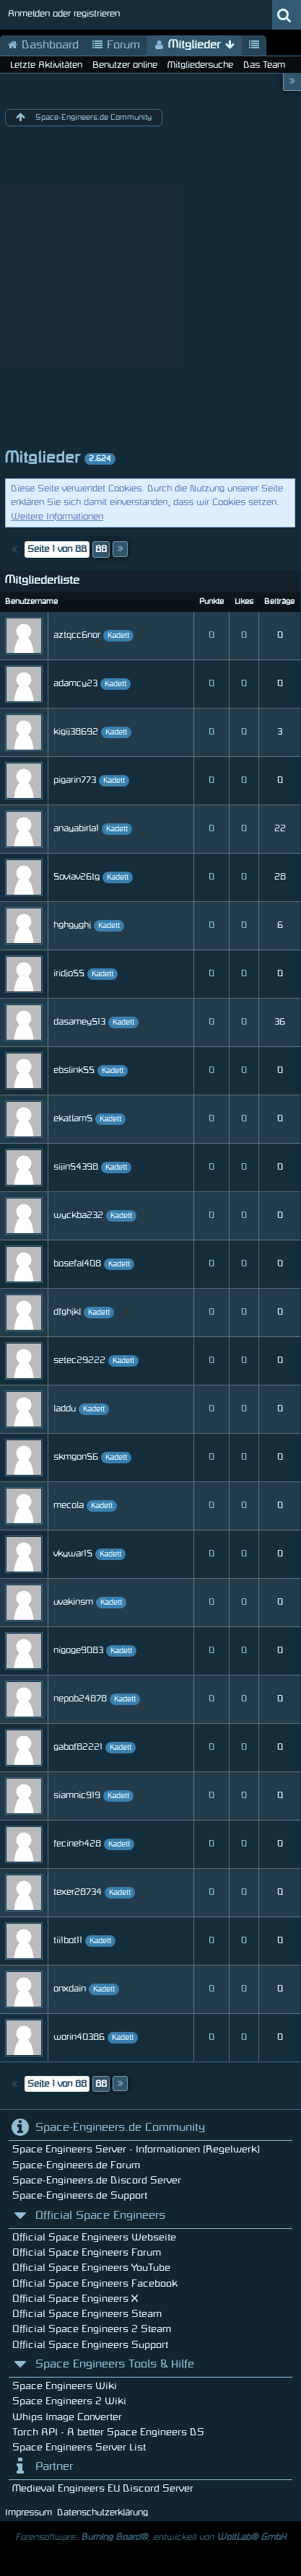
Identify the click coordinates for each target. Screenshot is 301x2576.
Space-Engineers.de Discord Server (96, 2180)
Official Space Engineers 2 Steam (91, 2329)
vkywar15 (72, 1553)
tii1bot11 (67, 1940)
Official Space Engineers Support (90, 2344)
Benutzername (31, 601)
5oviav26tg (76, 876)
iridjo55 (68, 973)
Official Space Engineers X (75, 2298)
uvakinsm (73, 1602)
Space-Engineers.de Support (79, 2195)
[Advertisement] (150, 289)
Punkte (211, 601)
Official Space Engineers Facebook (95, 2283)
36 (279, 1021)
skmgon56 (75, 1457)
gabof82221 (77, 1747)
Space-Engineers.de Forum (76, 2165)
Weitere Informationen (57, 516)
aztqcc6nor (76, 635)
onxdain (69, 1988)
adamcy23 (75, 683)
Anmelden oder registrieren (64, 13)
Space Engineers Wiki (64, 2386)
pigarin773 (74, 780)
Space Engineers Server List (79, 2447)
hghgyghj (72, 925)
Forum (116, 45)
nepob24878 (80, 1698)
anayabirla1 (76, 828)
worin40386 (79, 2037)
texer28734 (77, 1892)
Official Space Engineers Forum (86, 2252)
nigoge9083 (78, 1650)
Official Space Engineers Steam (87, 2313)
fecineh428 (77, 1843)
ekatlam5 (72, 1118)
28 (280, 876)
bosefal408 (77, 1263)
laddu (64, 1408)
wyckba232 (78, 1215)
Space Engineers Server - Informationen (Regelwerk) (136, 2149)
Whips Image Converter (67, 2417)
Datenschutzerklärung (102, 2512)
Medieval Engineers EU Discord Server (102, 2488)
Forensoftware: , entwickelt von (150, 2537)
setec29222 (79, 1360)
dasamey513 (79, 1021)
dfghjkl (67, 1311)
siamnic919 (76, 1795)
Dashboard (42, 45)
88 (101, 549)
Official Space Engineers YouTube (91, 2267)
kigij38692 (75, 731)
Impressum (28, 2512)
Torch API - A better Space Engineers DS (108, 2432)
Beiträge (279, 601)
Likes (244, 601)
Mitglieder (194, 45)
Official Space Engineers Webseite (94, 2237)
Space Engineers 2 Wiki (69, 2401)
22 (280, 828)
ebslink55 (74, 1070)
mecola (68, 1505)
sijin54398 (75, 1166)
